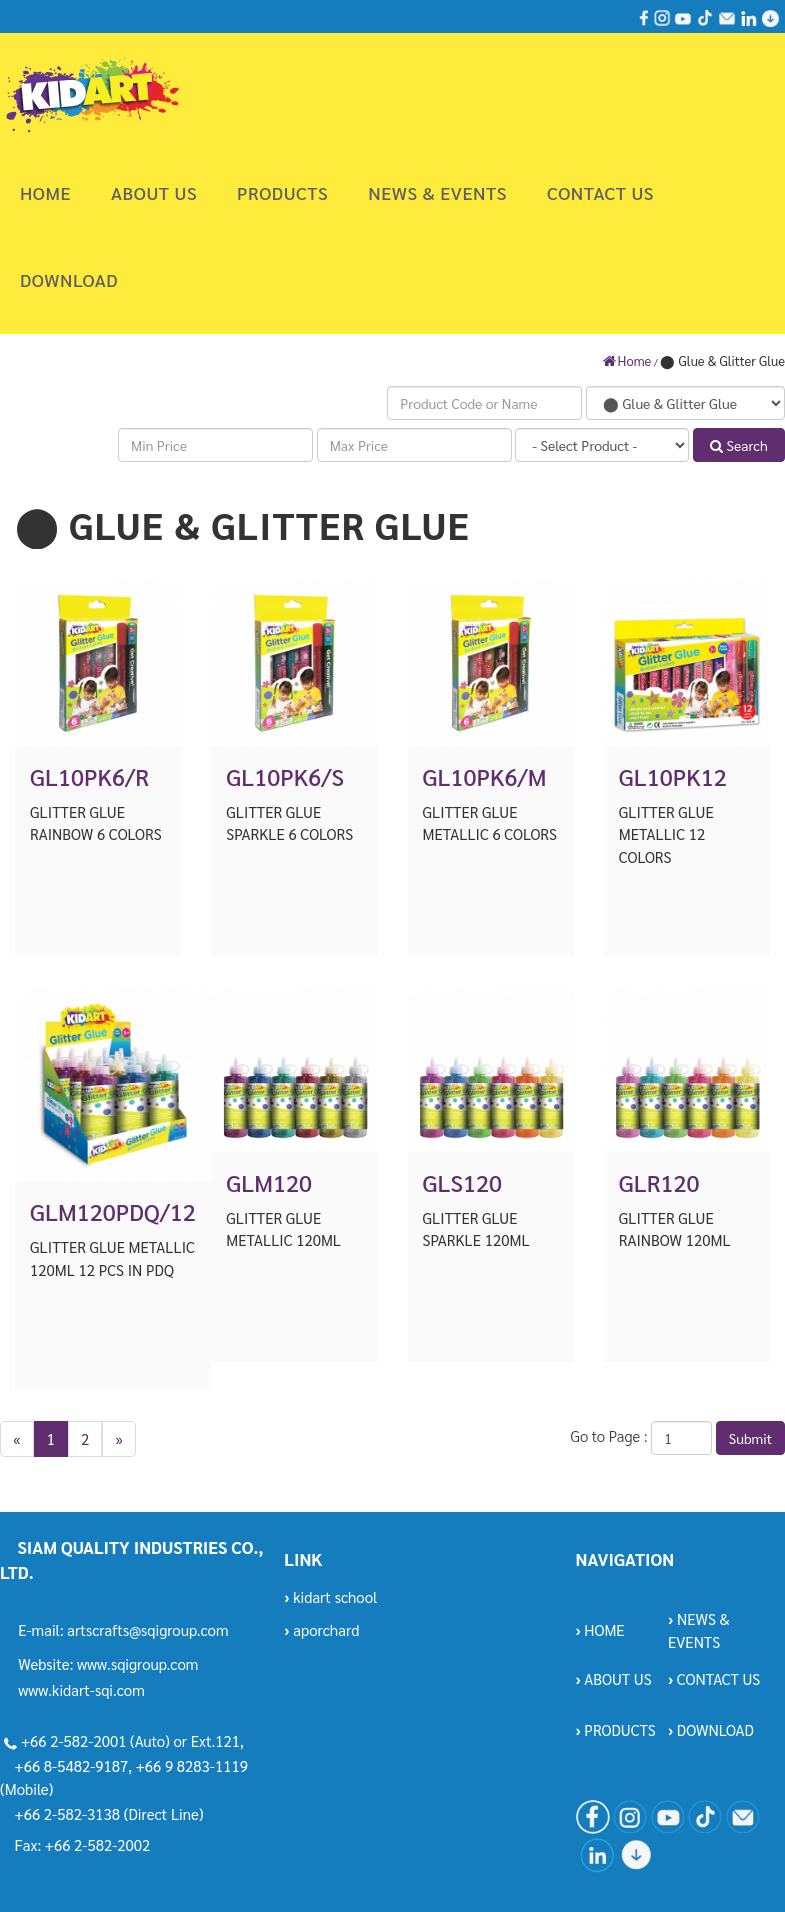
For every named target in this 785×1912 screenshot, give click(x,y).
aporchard (321, 1629)
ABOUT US (154, 192)
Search (739, 445)
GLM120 (269, 1182)
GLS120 (462, 1182)
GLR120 (659, 1182)
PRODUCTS (282, 192)
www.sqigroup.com (137, 1663)
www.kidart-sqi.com (81, 1689)
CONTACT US (600, 192)
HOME (45, 192)
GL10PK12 (673, 776)
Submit (750, 1438)
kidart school (330, 1596)
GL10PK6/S (285, 776)
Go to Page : (608, 1435)
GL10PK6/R (89, 776)
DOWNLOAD (69, 279)
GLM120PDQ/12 (113, 1211)
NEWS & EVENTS (437, 192)
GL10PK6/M (485, 776)
